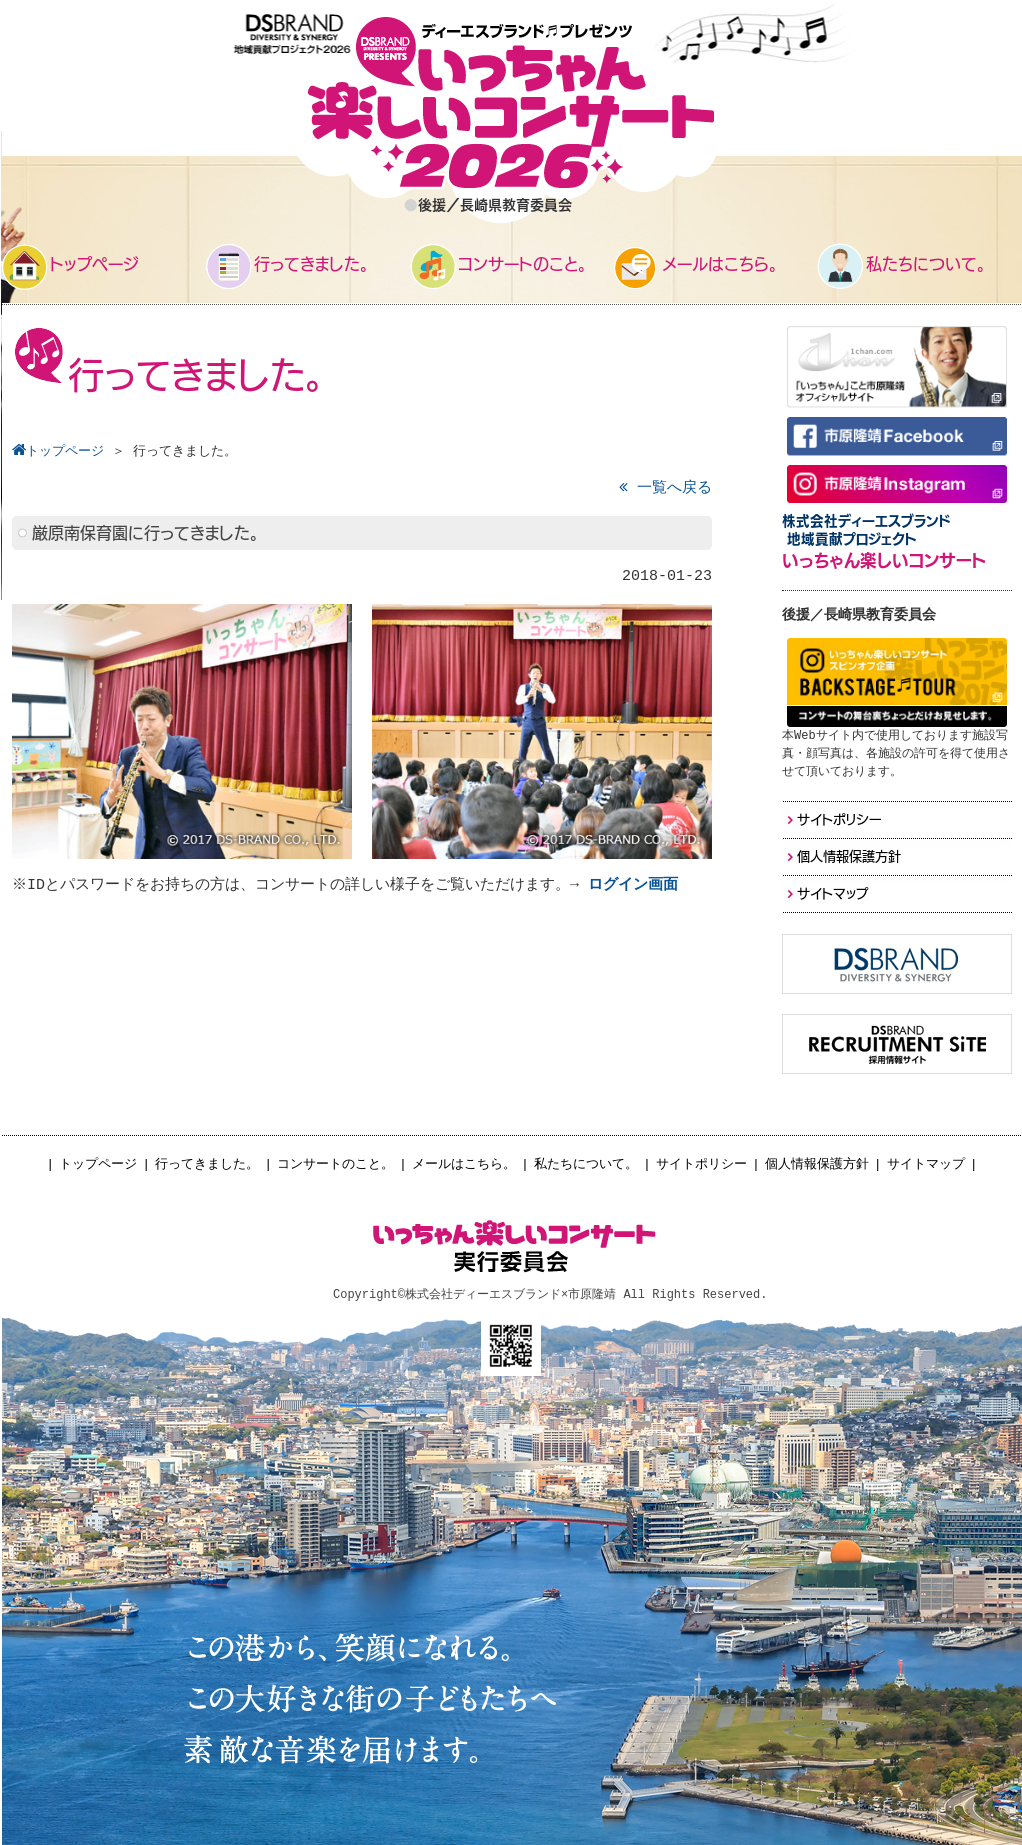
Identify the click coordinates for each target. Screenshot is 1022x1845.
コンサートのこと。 (335, 1164)
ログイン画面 (636, 885)
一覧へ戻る (665, 488)
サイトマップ (926, 1164)
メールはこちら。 (464, 1164)
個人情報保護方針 (817, 1164)
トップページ (98, 1164)
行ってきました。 (207, 1164)
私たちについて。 (586, 1164)
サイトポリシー (701, 1164)
